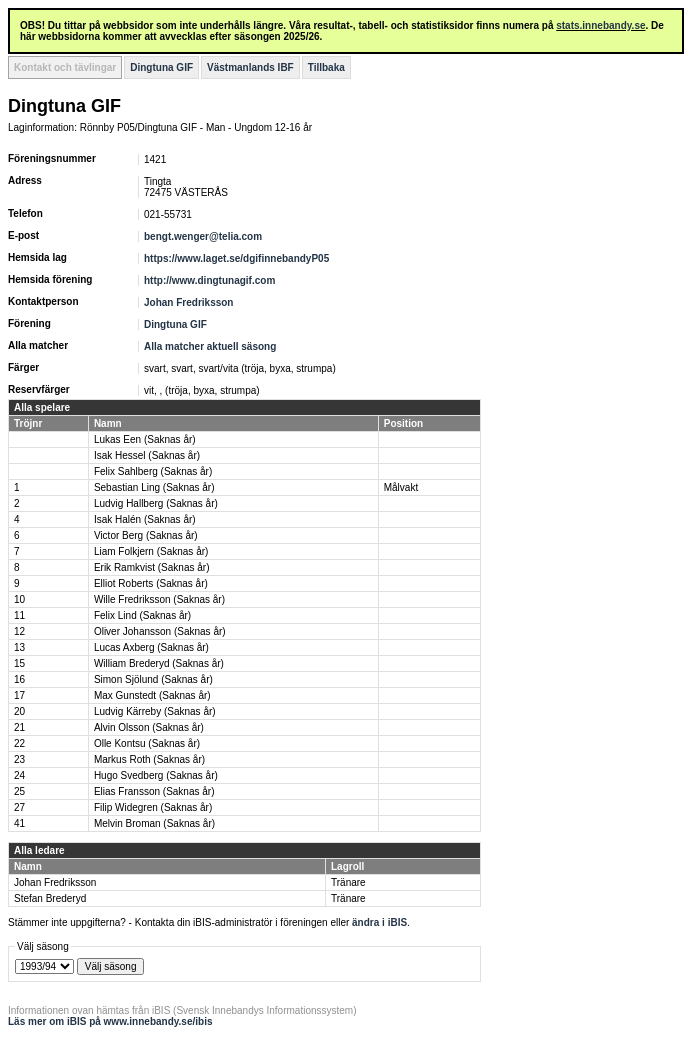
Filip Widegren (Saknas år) (153, 807)
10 (19, 599)
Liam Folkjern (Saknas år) (151, 551)
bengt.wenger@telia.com (203, 236)
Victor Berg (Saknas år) (146, 535)
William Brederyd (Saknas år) (159, 663)
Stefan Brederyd (50, 898)
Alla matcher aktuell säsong (210, 346)
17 (19, 695)
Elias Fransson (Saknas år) (154, 791)
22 (19, 743)
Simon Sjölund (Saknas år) (153, 679)
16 (19, 679)
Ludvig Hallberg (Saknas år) (156, 503)
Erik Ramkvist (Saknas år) (152, 567)
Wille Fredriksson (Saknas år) (159, 599)
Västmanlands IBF (250, 67)
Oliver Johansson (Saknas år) (160, 631)
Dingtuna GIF (161, 67)
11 (19, 615)
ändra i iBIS (379, 922)
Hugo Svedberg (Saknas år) (156, 775)
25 (19, 791)
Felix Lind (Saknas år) (142, 615)
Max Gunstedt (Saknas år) (152, 695)
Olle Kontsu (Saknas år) (147, 743)
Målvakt (401, 487)
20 (19, 711)
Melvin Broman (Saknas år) (154, 823)
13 (19, 647)
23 (19, 759)
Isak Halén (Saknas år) (145, 519)
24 (19, 775)
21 (19, 727)
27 (19, 807)
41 (19, 823)
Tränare (348, 882)
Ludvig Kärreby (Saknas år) (155, 711)
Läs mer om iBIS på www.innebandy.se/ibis (110, 1021)
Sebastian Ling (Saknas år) (154, 487)
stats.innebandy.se (600, 25)
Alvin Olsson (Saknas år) (149, 727)
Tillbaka (326, 67)
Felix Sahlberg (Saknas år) (153, 471)
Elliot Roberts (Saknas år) (151, 583)
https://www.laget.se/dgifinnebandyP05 (236, 258)
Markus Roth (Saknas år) (149, 759)
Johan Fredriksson (188, 302)
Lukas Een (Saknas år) (145, 439)
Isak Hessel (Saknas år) (147, 455)
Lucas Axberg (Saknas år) (151, 647)
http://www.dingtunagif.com (209, 280)
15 (19, 663)
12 (19, 631)
